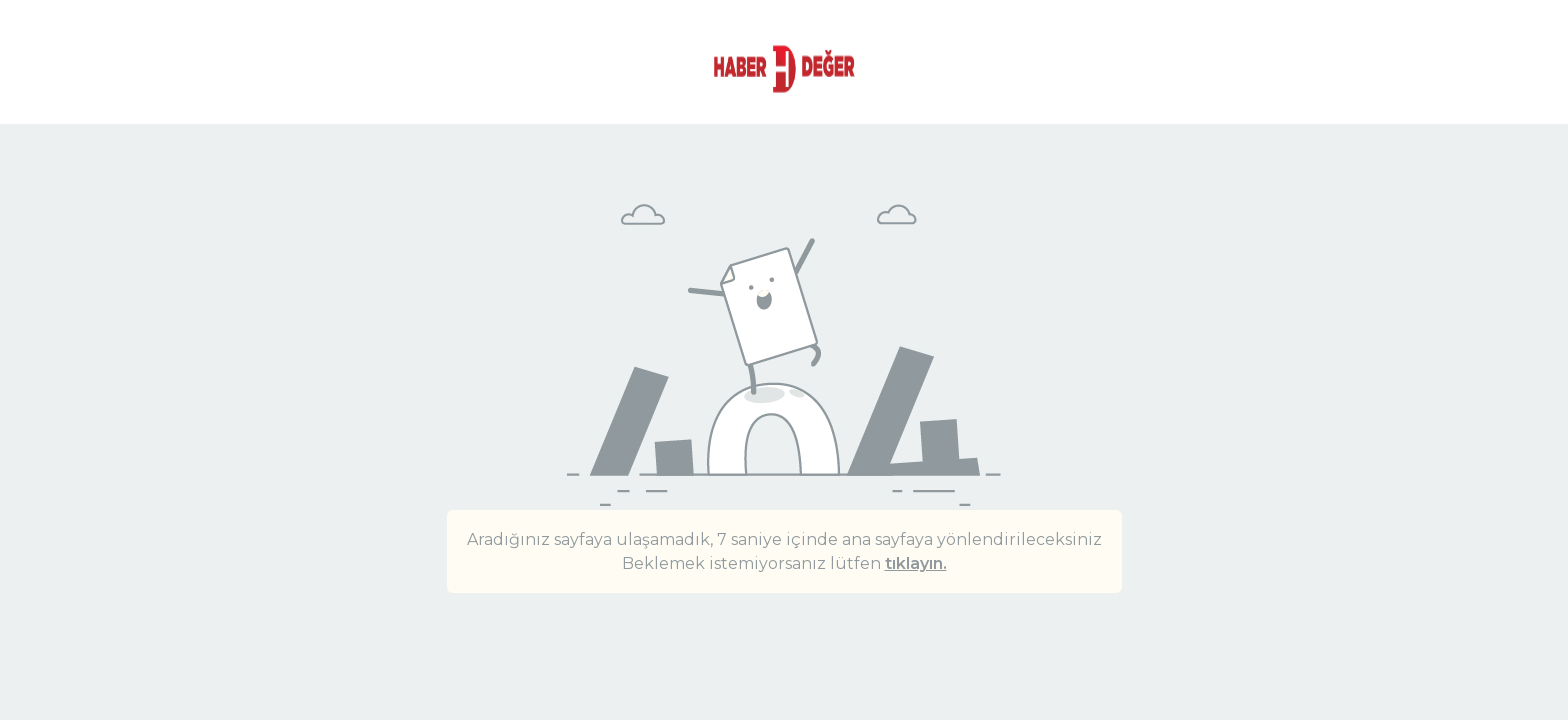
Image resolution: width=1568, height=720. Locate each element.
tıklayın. (916, 563)
